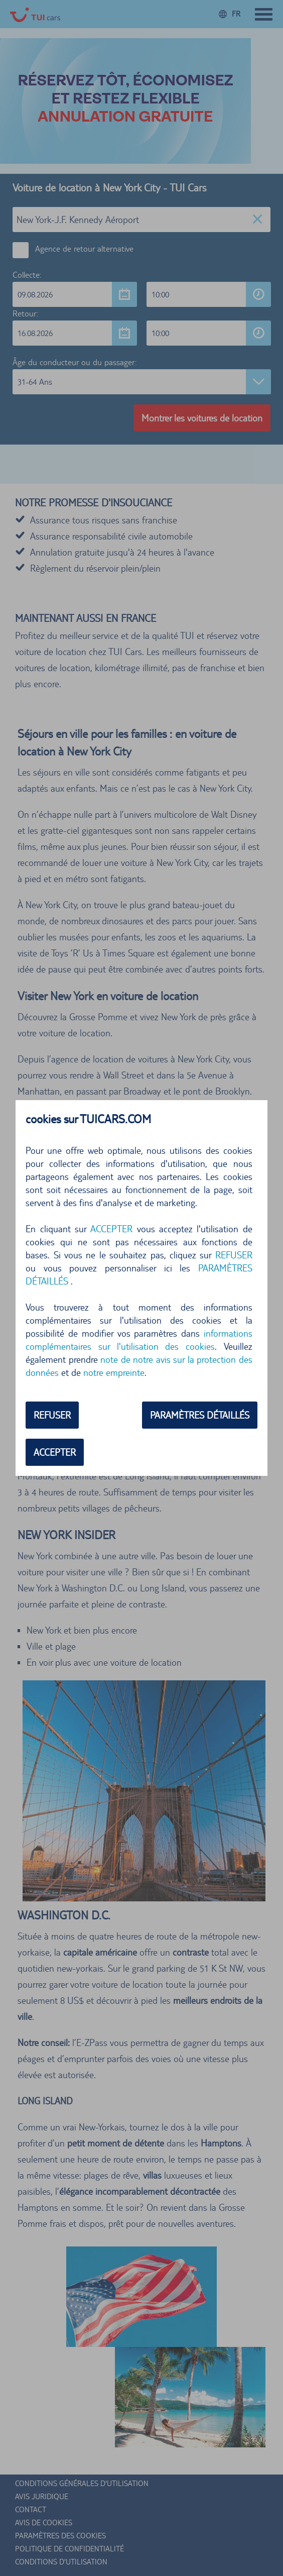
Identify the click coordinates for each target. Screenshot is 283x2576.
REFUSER (233, 1254)
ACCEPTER (111, 1228)
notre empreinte (114, 1372)
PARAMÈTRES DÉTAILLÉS (199, 1415)
